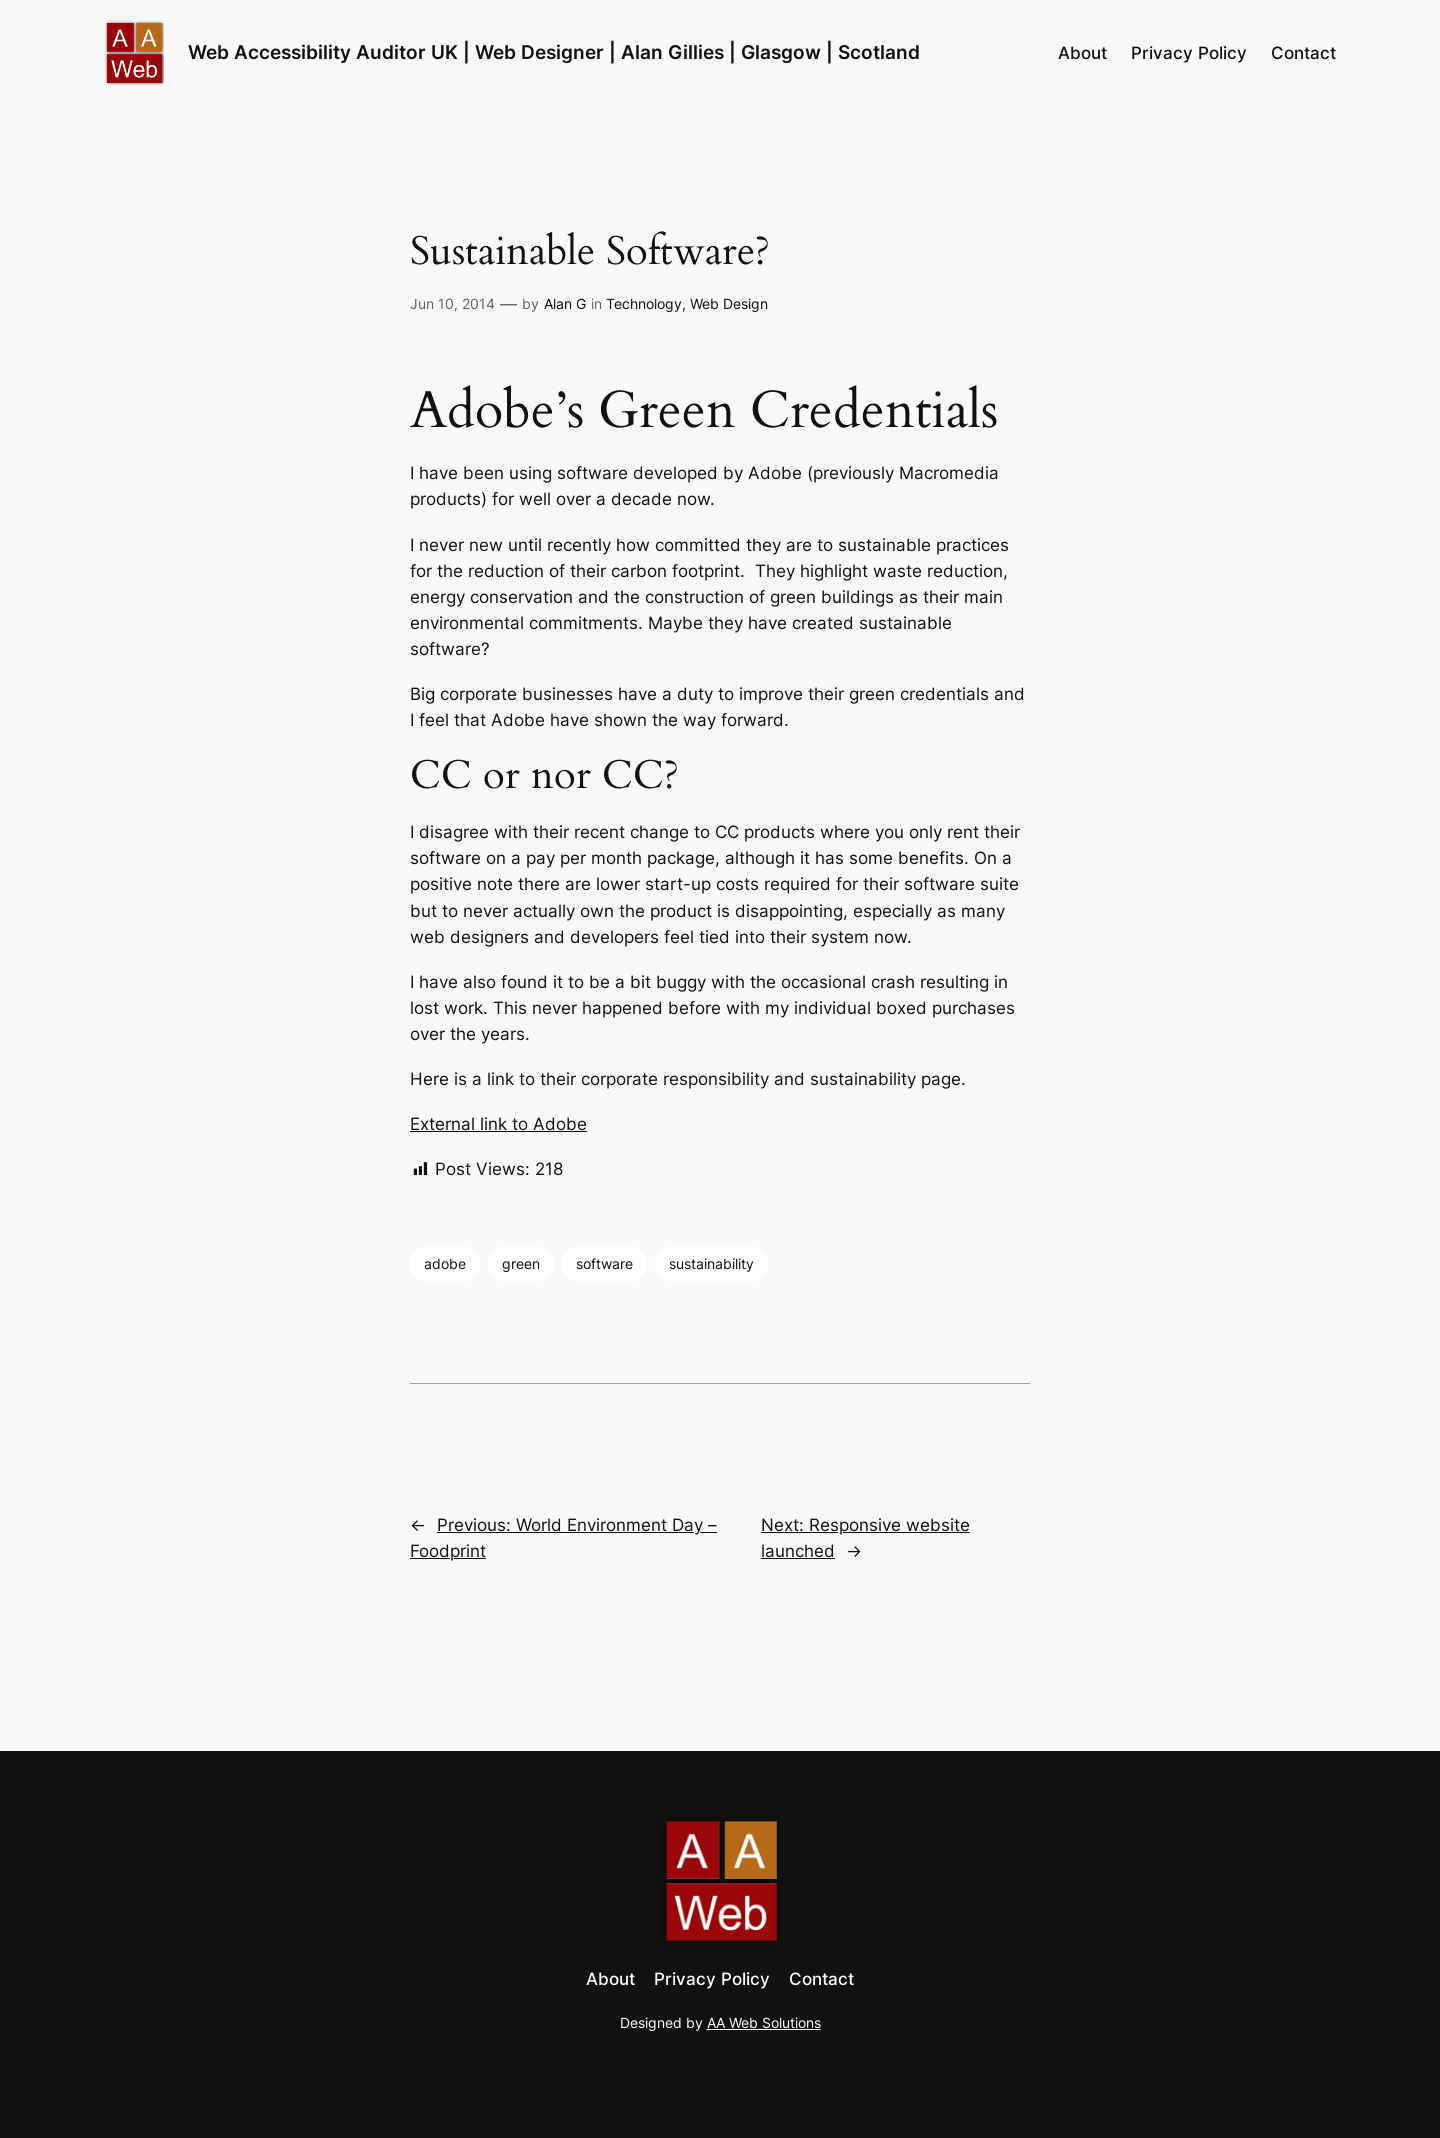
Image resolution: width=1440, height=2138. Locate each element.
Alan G (565, 303)
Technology (644, 303)
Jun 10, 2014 (452, 303)
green (521, 1263)
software (604, 1263)
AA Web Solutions (764, 2022)
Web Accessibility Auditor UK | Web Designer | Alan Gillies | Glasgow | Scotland (554, 52)
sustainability (711, 1263)
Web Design (729, 303)
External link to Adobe (498, 1124)
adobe (445, 1263)
